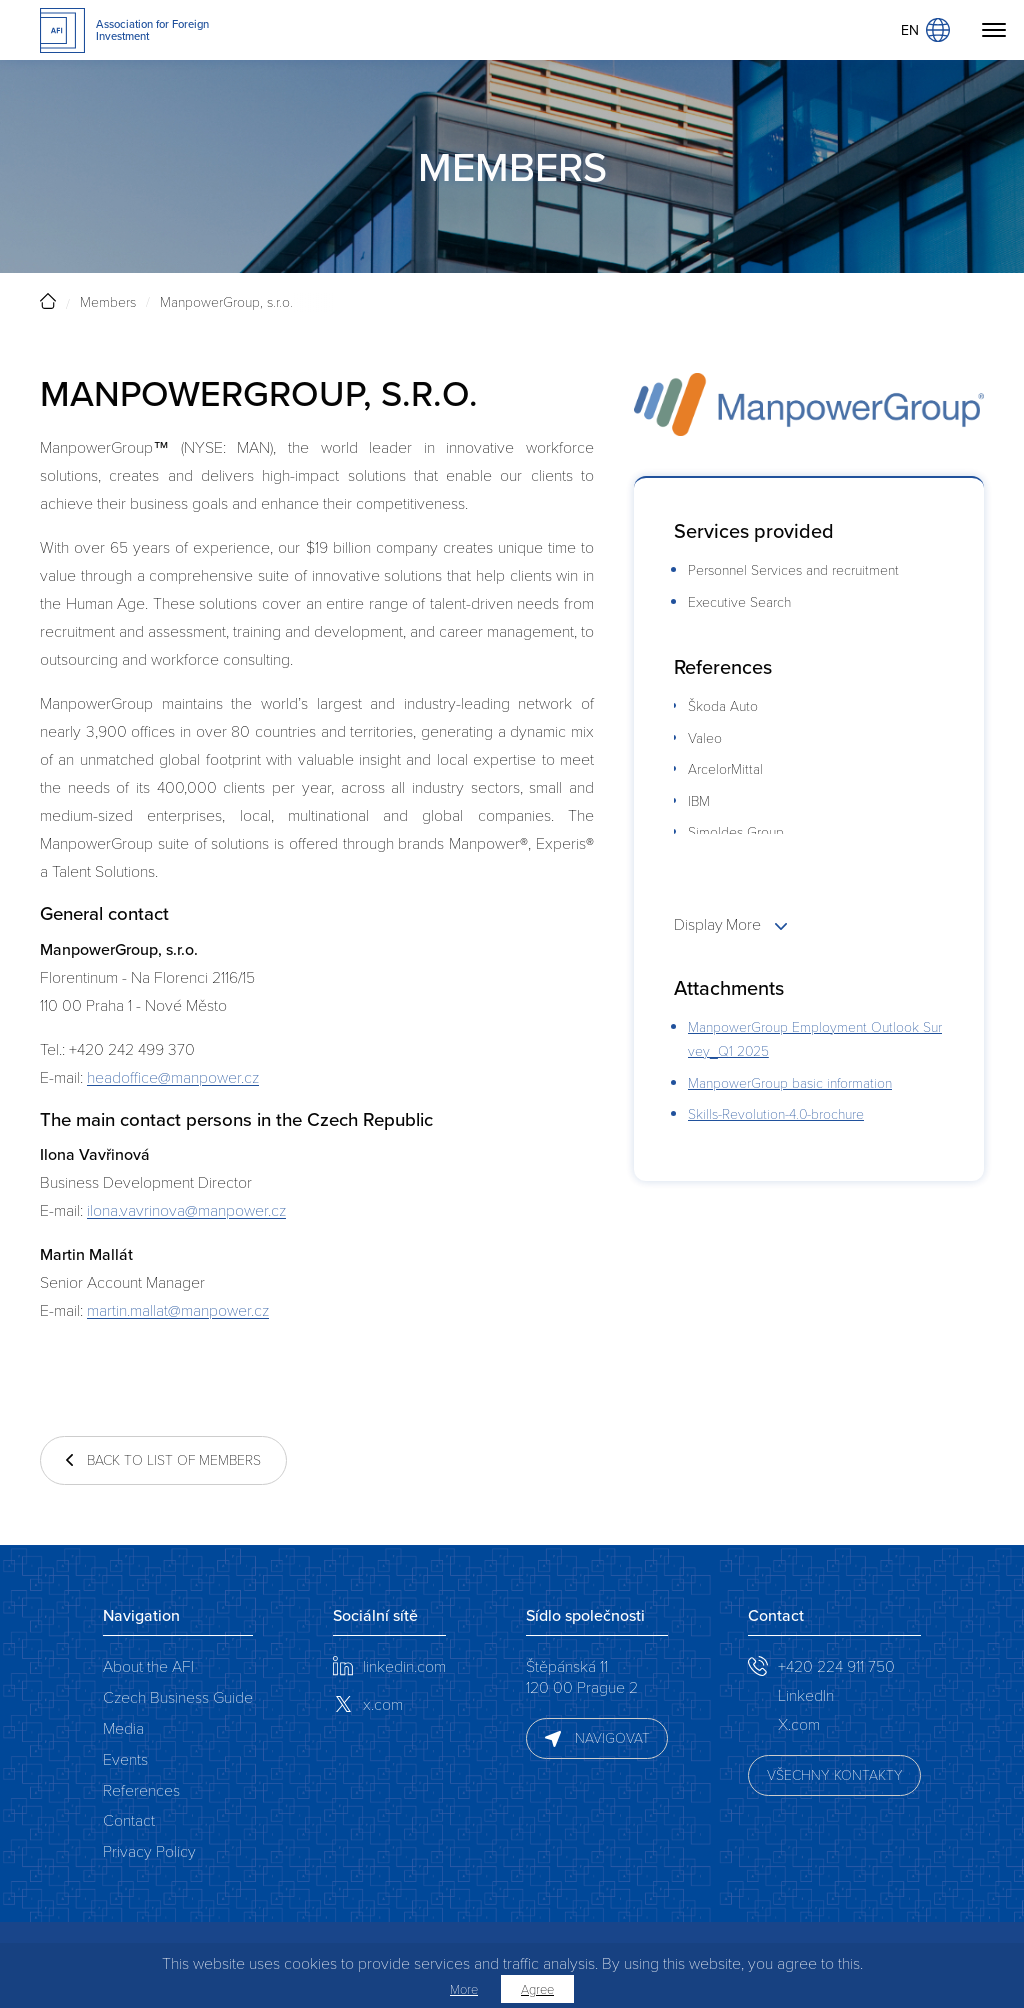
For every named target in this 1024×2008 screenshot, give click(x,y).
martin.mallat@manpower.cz (178, 1309)
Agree (537, 1989)
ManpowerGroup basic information (790, 1082)
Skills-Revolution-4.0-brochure (776, 1113)
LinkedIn (806, 1694)
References (141, 1789)
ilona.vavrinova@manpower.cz (186, 1209)
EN (925, 30)
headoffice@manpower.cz (173, 1076)
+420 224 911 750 (836, 1665)
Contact (129, 1819)
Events (125, 1758)
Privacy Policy (149, 1850)
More (464, 1989)
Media (123, 1727)
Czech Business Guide (178, 1696)
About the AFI (148, 1665)
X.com (799, 1723)
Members (108, 301)
